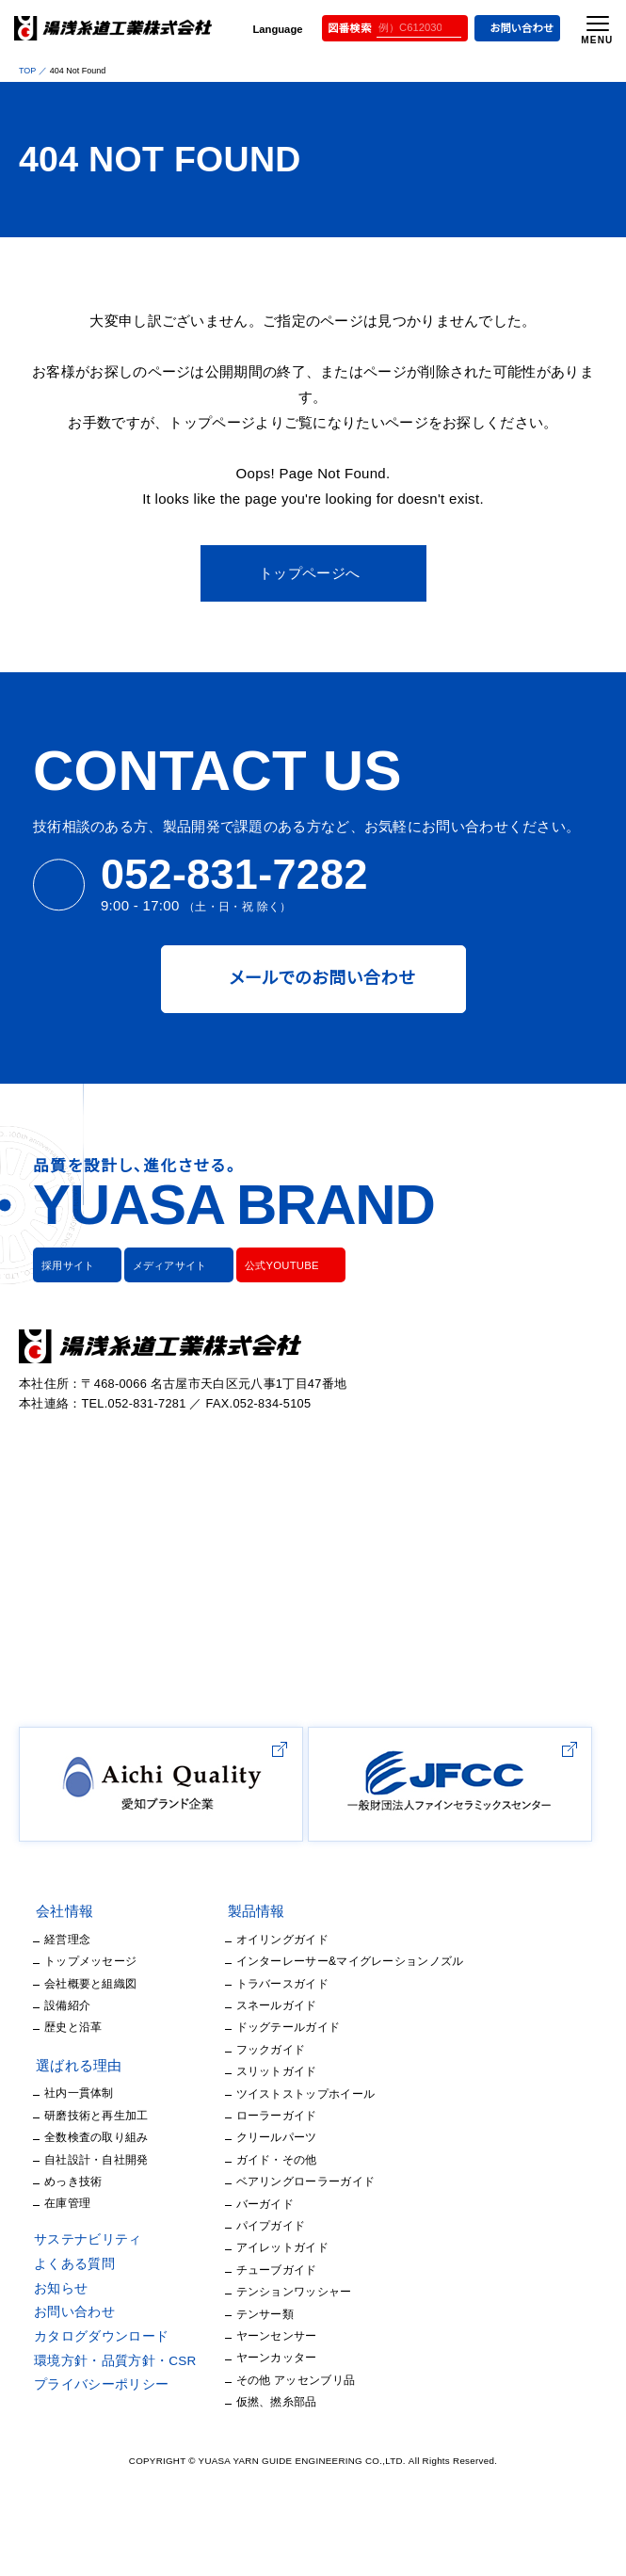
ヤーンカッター (256, 2423)
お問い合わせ (514, 28)
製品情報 (240, 1977)
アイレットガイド (260, 2313)
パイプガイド (251, 2290)
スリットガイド (254, 2137)
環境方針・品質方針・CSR (107, 2426)
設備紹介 (67, 2071)
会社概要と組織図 (90, 2048)
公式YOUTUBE (266, 1240)
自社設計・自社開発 (93, 2224)
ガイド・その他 (255, 2224)
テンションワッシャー (271, 2357)
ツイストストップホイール (282, 2158)
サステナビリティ (82, 2305)
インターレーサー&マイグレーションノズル (324, 2027)
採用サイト (65, 1240)
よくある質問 (71, 2330)
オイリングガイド (261, 2004)
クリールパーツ (258, 2203)
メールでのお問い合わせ (312, 953)
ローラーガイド (258, 2181)
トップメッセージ (84, 2027)
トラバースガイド (260, 2048)
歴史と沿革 (73, 2093)
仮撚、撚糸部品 (258, 2467)
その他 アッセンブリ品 (274, 2445)
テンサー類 (248, 2379)
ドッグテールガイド (266, 2093)
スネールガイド (258, 2071)
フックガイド (250, 2114)
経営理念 (67, 2004)
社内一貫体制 (79, 2158)
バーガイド (247, 2269)
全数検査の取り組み (95, 2203)
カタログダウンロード (96, 2401)
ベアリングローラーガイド (284, 2247)
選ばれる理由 (78, 2130)
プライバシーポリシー (96, 2450)
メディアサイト (159, 1240)
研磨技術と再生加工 (96, 2180)
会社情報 (64, 1977)
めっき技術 (71, 2246)
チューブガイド (256, 2334)
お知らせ (59, 2353)
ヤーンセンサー (258, 2400)
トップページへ (309, 547)
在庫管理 (67, 2269)
